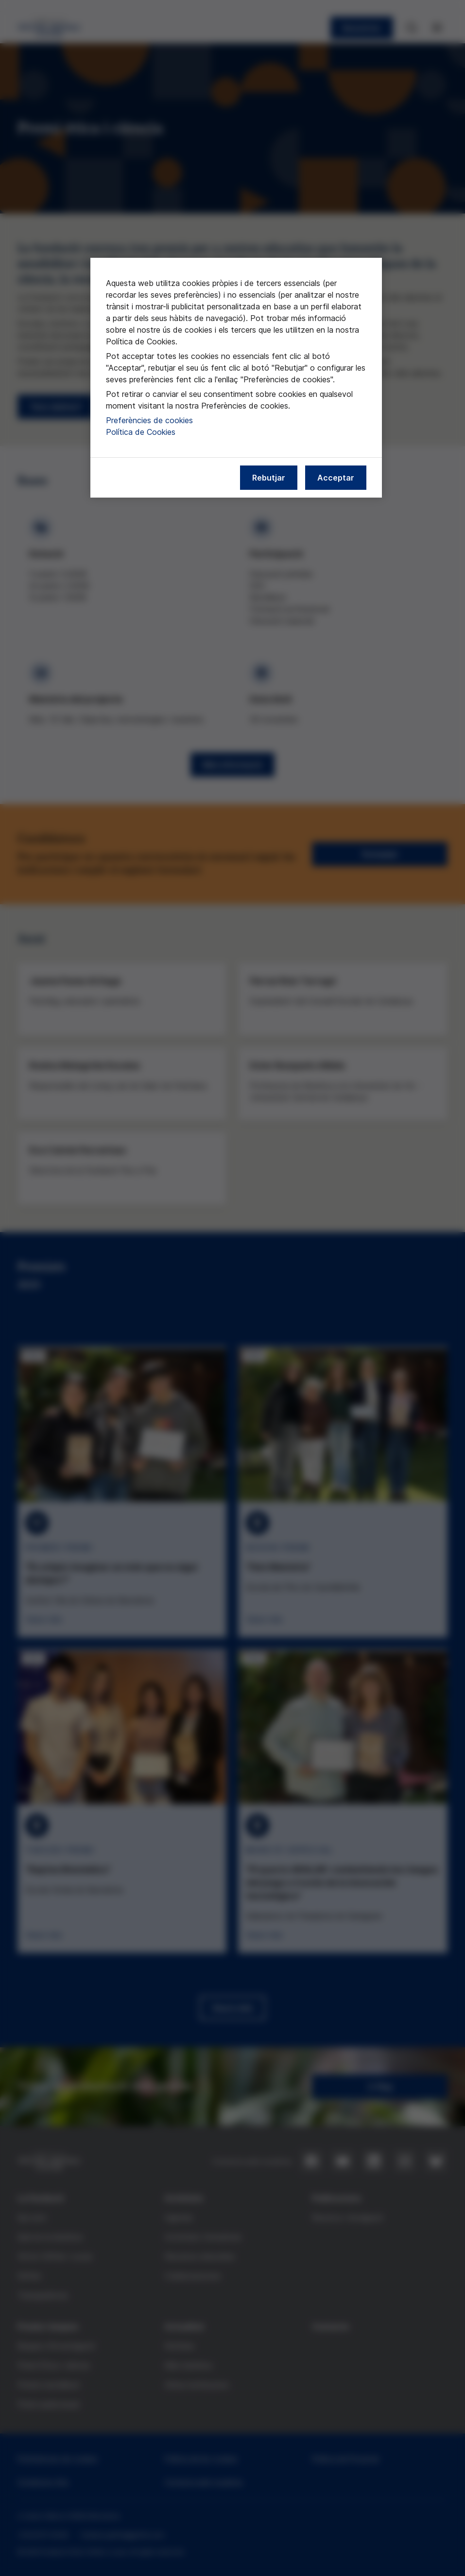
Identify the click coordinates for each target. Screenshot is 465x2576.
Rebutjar (268, 478)
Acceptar (335, 478)
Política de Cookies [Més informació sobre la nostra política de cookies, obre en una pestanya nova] (140, 432)
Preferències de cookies (149, 420)
